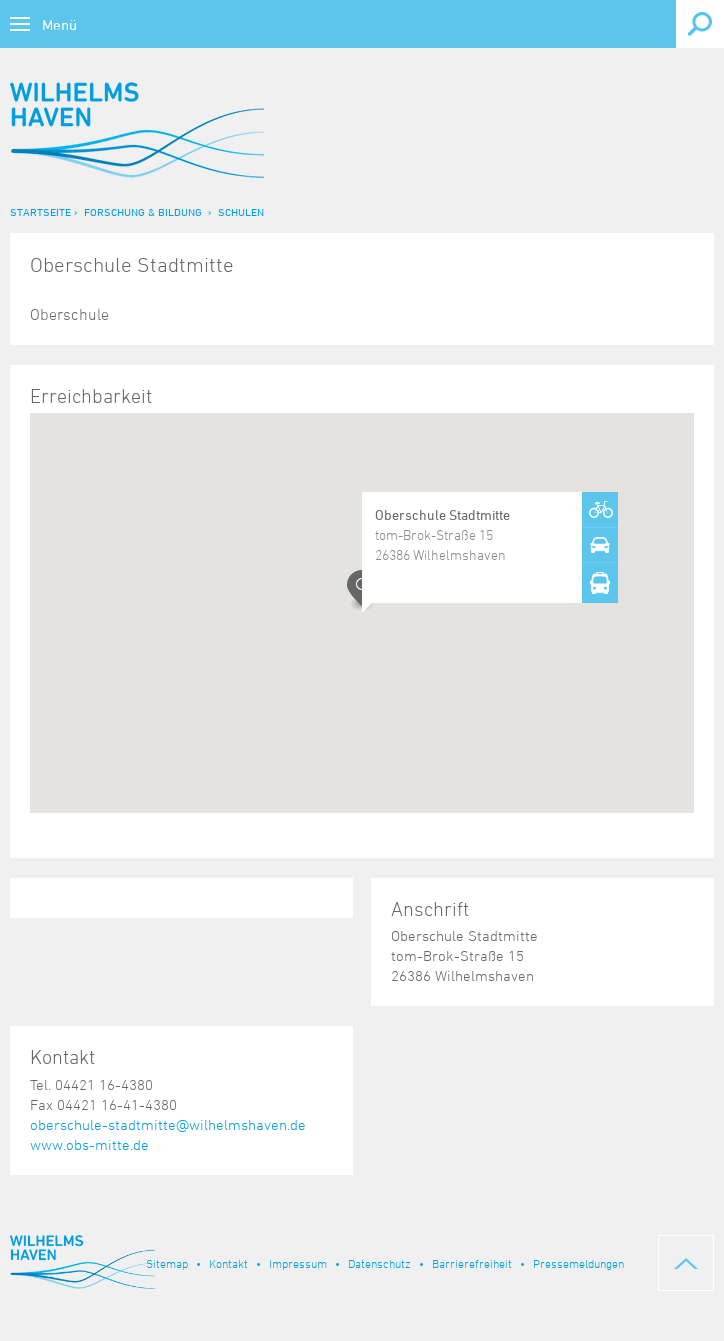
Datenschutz (379, 1263)
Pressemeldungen (578, 1263)
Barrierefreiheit (472, 1263)
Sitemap (167, 1263)
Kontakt (228, 1263)
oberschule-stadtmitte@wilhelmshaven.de (168, 1124)
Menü (59, 24)
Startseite (40, 211)
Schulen (241, 211)
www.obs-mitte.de (89, 1144)
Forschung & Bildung (143, 211)
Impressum (298, 1263)
